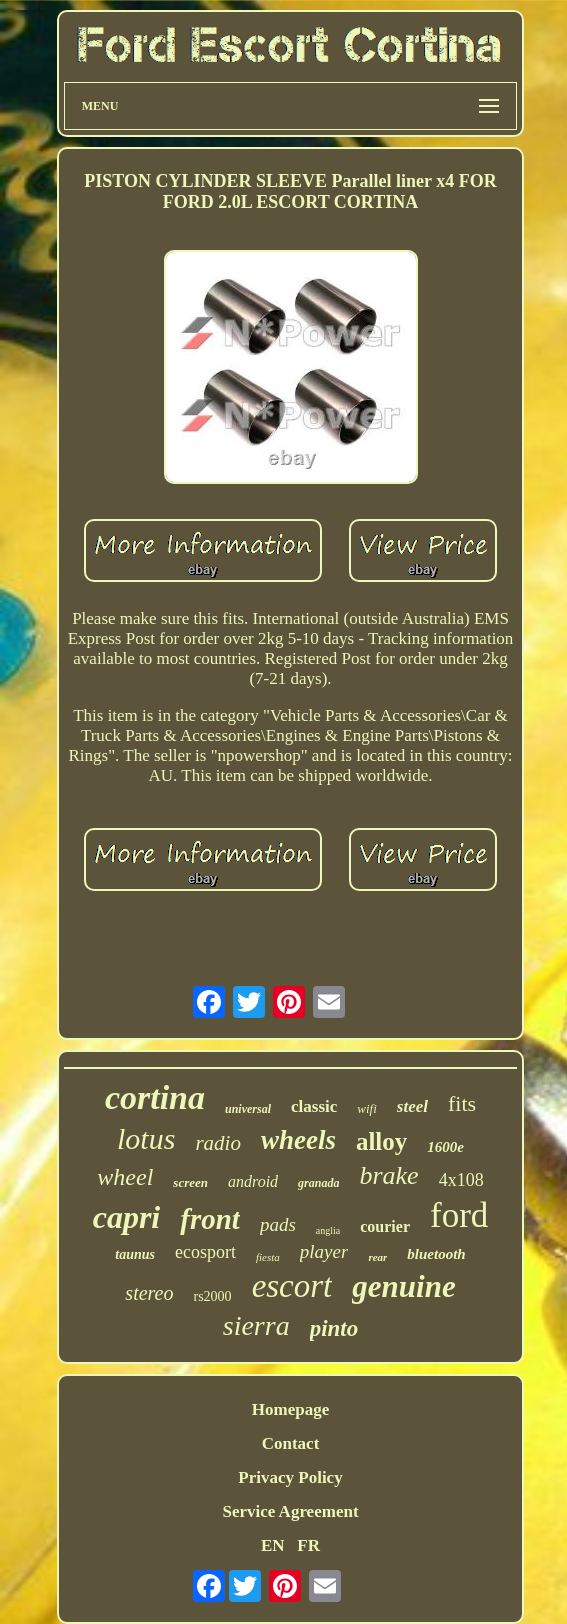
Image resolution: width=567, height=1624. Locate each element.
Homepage (290, 1409)
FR (308, 1545)
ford (459, 1215)
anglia (328, 1230)
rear (377, 1257)
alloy (381, 1141)
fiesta (268, 1257)
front (210, 1219)
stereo (149, 1293)
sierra (256, 1325)
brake (388, 1175)
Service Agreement (290, 1511)
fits (462, 1103)
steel (412, 1106)
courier (385, 1226)
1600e (445, 1147)
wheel (125, 1177)
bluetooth (436, 1254)
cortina (155, 1097)
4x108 (461, 1180)
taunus (135, 1254)
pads (278, 1224)
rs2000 (213, 1296)
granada (318, 1183)
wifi (367, 1108)
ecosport (205, 1252)
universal (248, 1109)
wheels (298, 1140)
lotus (146, 1138)
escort (292, 1286)
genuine (403, 1286)
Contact (291, 1443)
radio (218, 1143)
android (253, 1181)
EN (273, 1545)
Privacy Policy (290, 1477)
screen (190, 1182)
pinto (334, 1328)
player (324, 1251)
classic (314, 1106)
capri (127, 1217)
